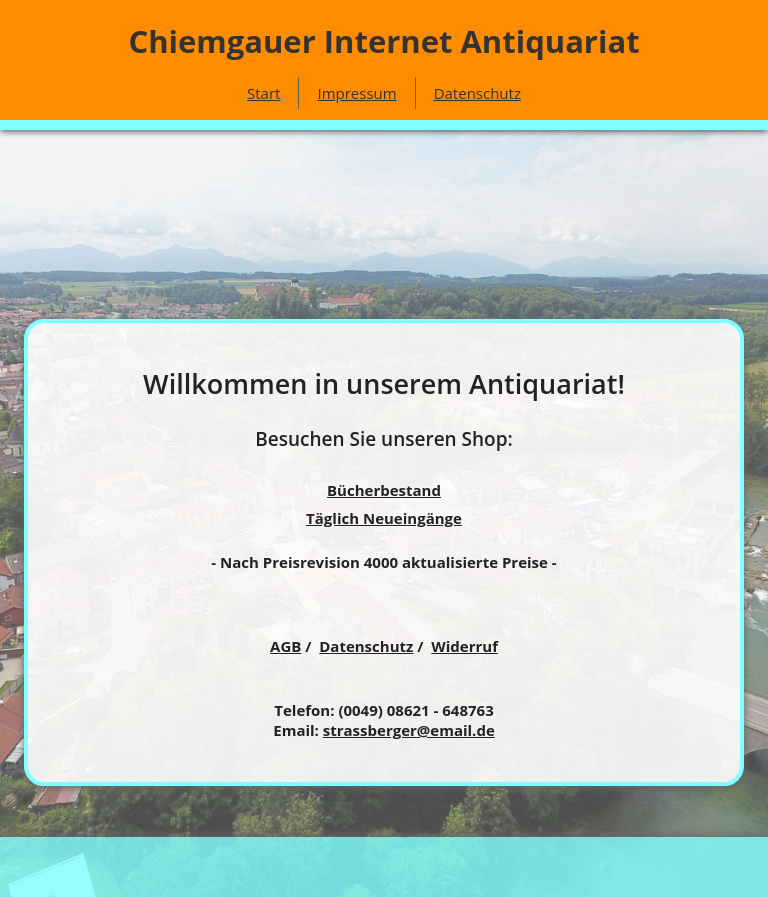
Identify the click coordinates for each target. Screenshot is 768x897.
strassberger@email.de (409, 730)
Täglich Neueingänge (384, 518)
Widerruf (464, 646)
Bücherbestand (384, 490)
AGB (285, 646)
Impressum (356, 93)
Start (263, 93)
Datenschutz (477, 93)
